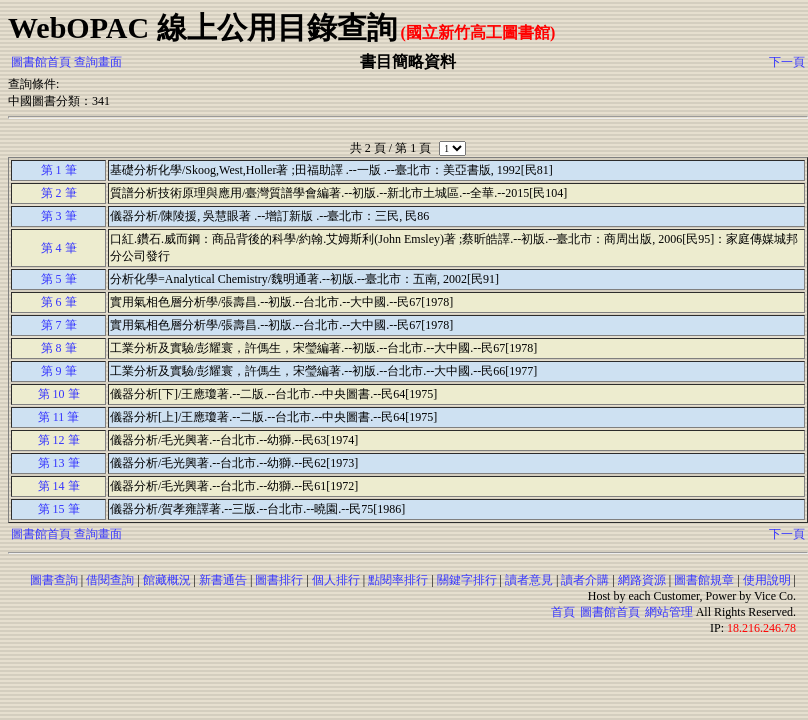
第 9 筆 (59, 371)
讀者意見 (529, 580)
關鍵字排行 (467, 580)
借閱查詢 (110, 580)
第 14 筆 (59, 486)
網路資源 (642, 580)
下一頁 (787, 62)
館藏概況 (167, 580)
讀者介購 (585, 580)
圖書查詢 (54, 580)
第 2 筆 (59, 193)
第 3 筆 (59, 216)
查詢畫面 (98, 62)
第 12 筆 (59, 440)
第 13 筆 (59, 463)
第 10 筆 (59, 394)
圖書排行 (279, 580)
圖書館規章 (704, 580)
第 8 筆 (59, 348)
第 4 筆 (59, 248)
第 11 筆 (59, 417)
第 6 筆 (59, 302)
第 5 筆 (59, 279)
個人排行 (336, 580)
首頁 (563, 612)
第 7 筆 (59, 325)
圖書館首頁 (41, 62)
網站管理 (669, 612)
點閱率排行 (398, 580)
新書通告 (223, 580)
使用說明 (767, 580)
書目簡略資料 (408, 61)
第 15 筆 (59, 509)
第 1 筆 (59, 170)
